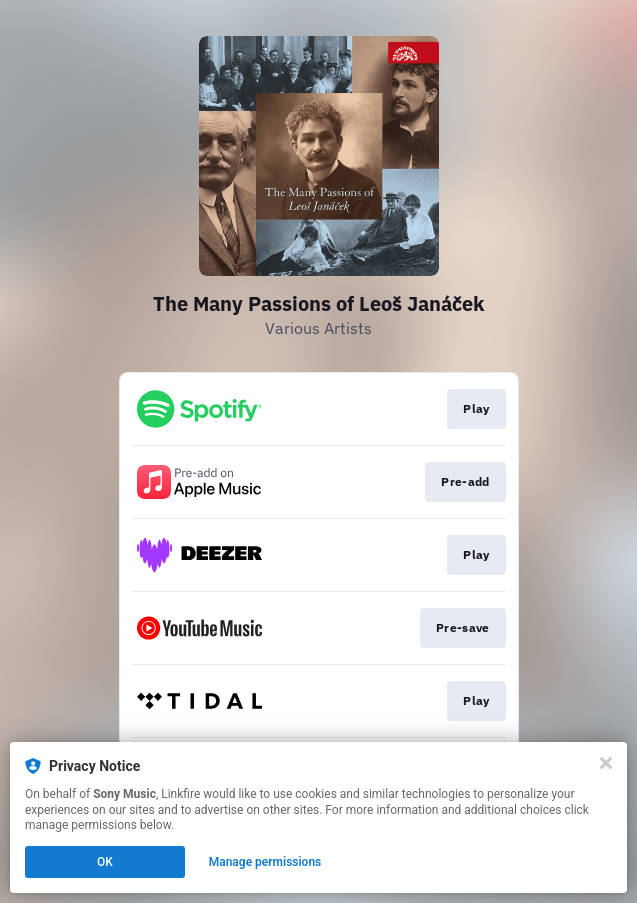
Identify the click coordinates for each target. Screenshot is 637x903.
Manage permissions (265, 862)
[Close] (606, 763)
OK (105, 862)
